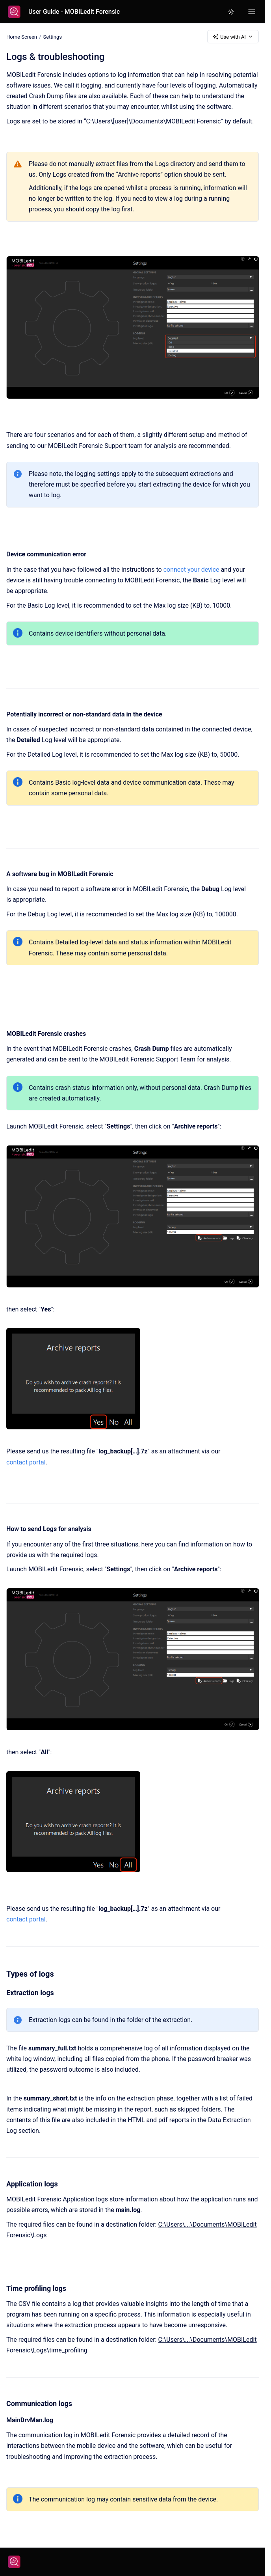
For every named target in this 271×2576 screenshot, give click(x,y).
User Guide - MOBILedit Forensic (74, 11)
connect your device (191, 569)
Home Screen (21, 36)
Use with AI (233, 37)
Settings (52, 36)
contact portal (26, 1462)
